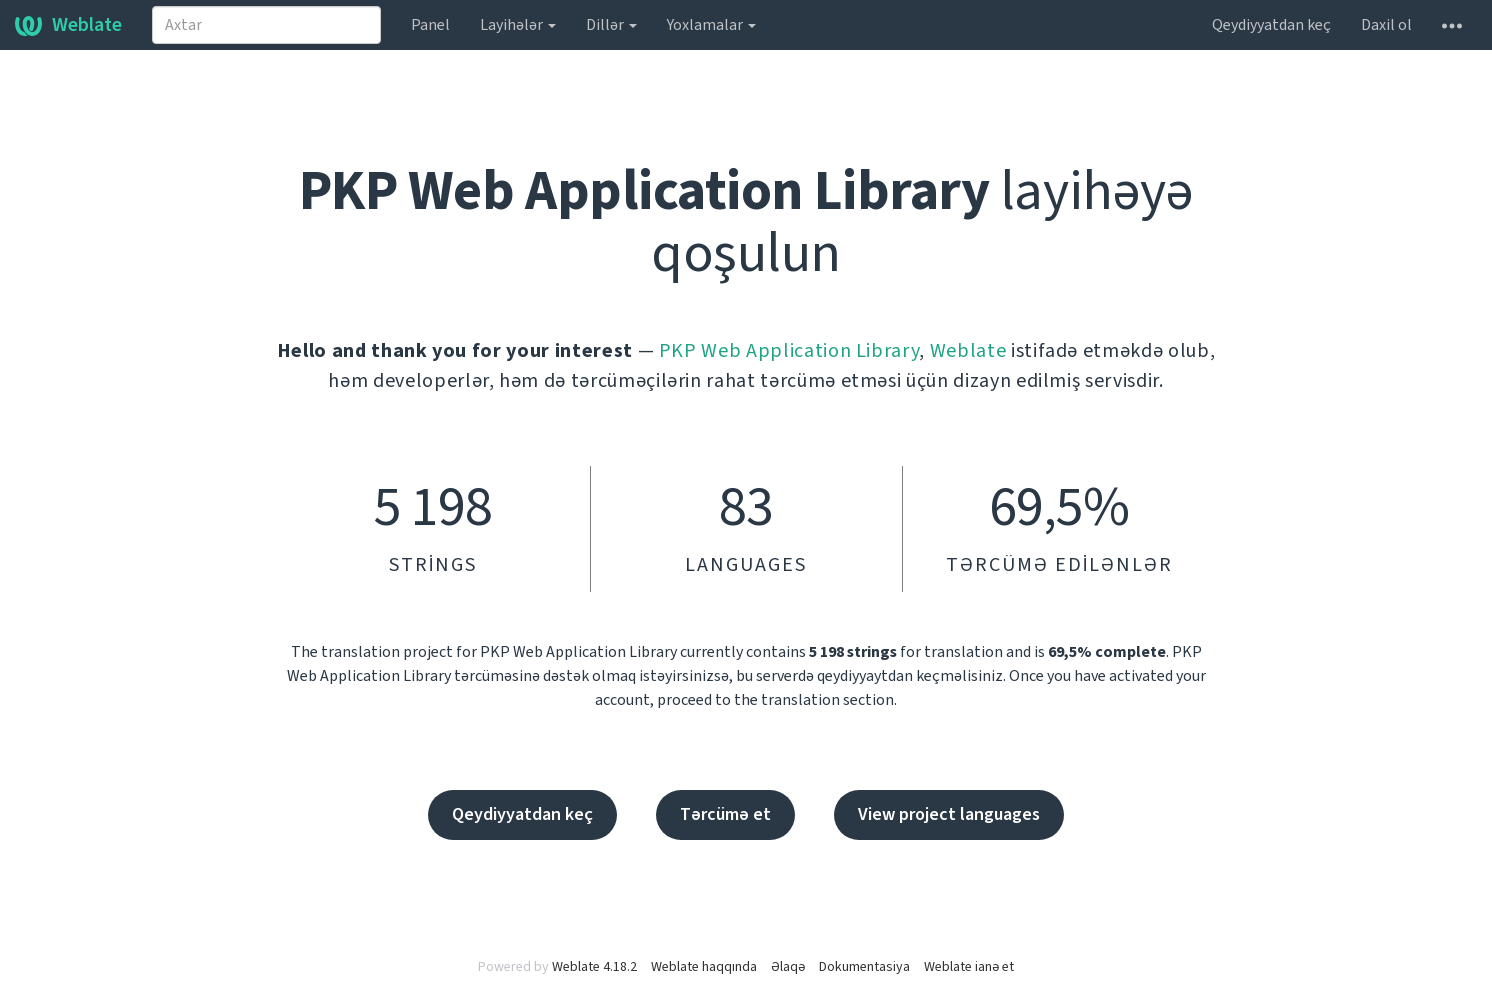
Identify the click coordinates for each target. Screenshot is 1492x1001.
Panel (430, 25)
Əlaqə (788, 967)
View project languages (949, 814)
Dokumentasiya (864, 967)
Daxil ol (1386, 25)
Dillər (611, 25)
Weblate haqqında (704, 967)
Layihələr (518, 25)
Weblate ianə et (969, 967)
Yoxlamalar (711, 25)
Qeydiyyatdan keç (1271, 25)
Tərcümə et (725, 814)
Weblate (68, 25)
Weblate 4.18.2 (594, 967)
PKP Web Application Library (789, 351)
